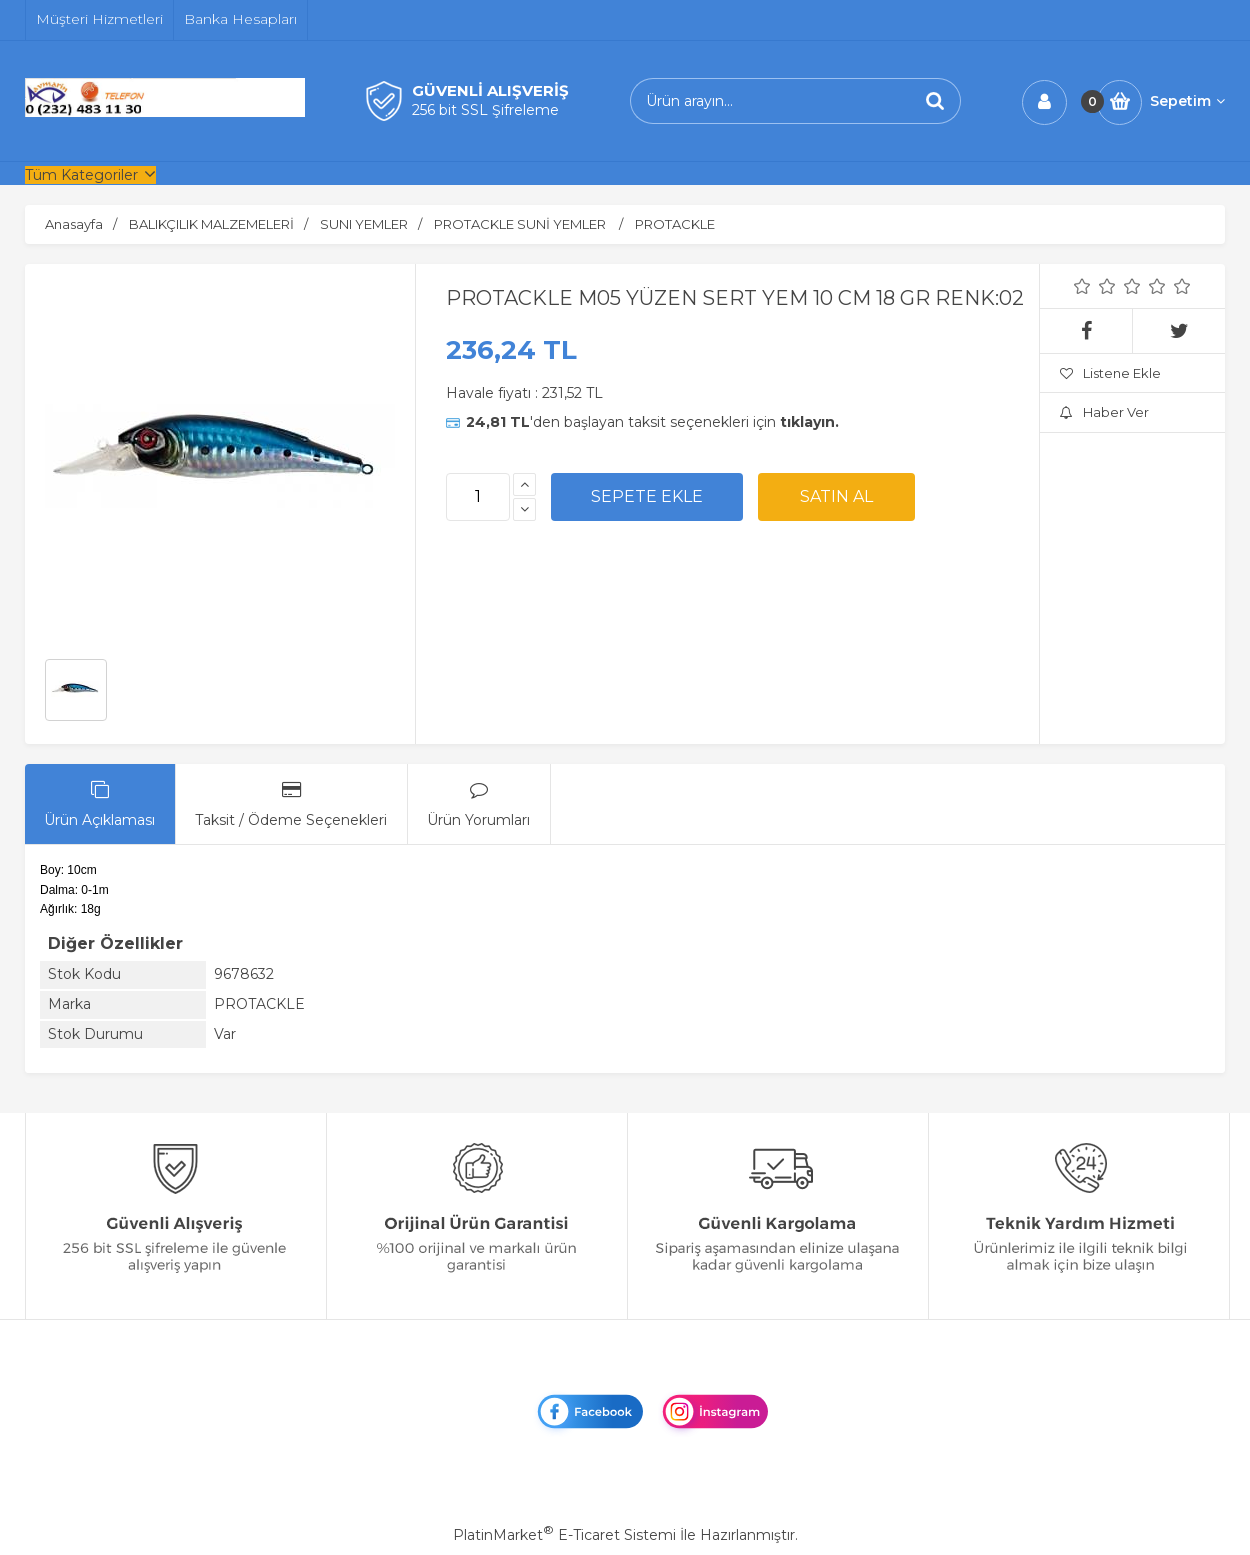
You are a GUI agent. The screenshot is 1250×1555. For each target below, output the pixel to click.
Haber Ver (1104, 412)
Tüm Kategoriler (81, 175)
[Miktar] (478, 497)
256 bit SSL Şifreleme (485, 110)
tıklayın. (809, 422)
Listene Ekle (1110, 373)
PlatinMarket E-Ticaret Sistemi (564, 1535)
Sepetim (1187, 101)
